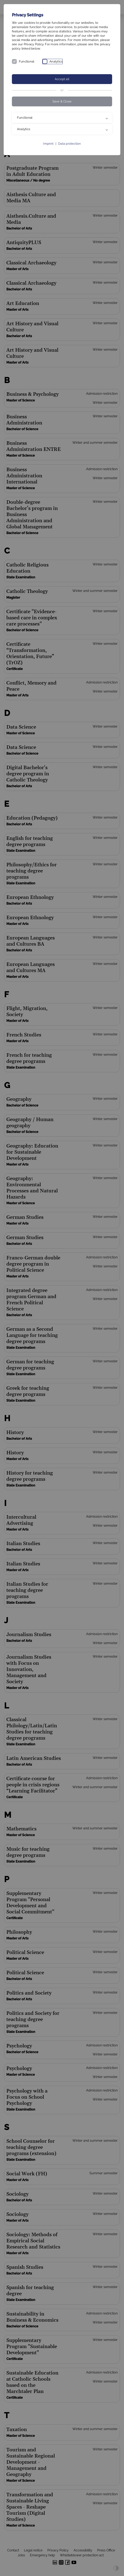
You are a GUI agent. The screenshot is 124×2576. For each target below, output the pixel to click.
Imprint (48, 144)
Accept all (62, 79)
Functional (26, 61)
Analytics (56, 61)
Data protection (69, 144)
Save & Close (62, 101)
